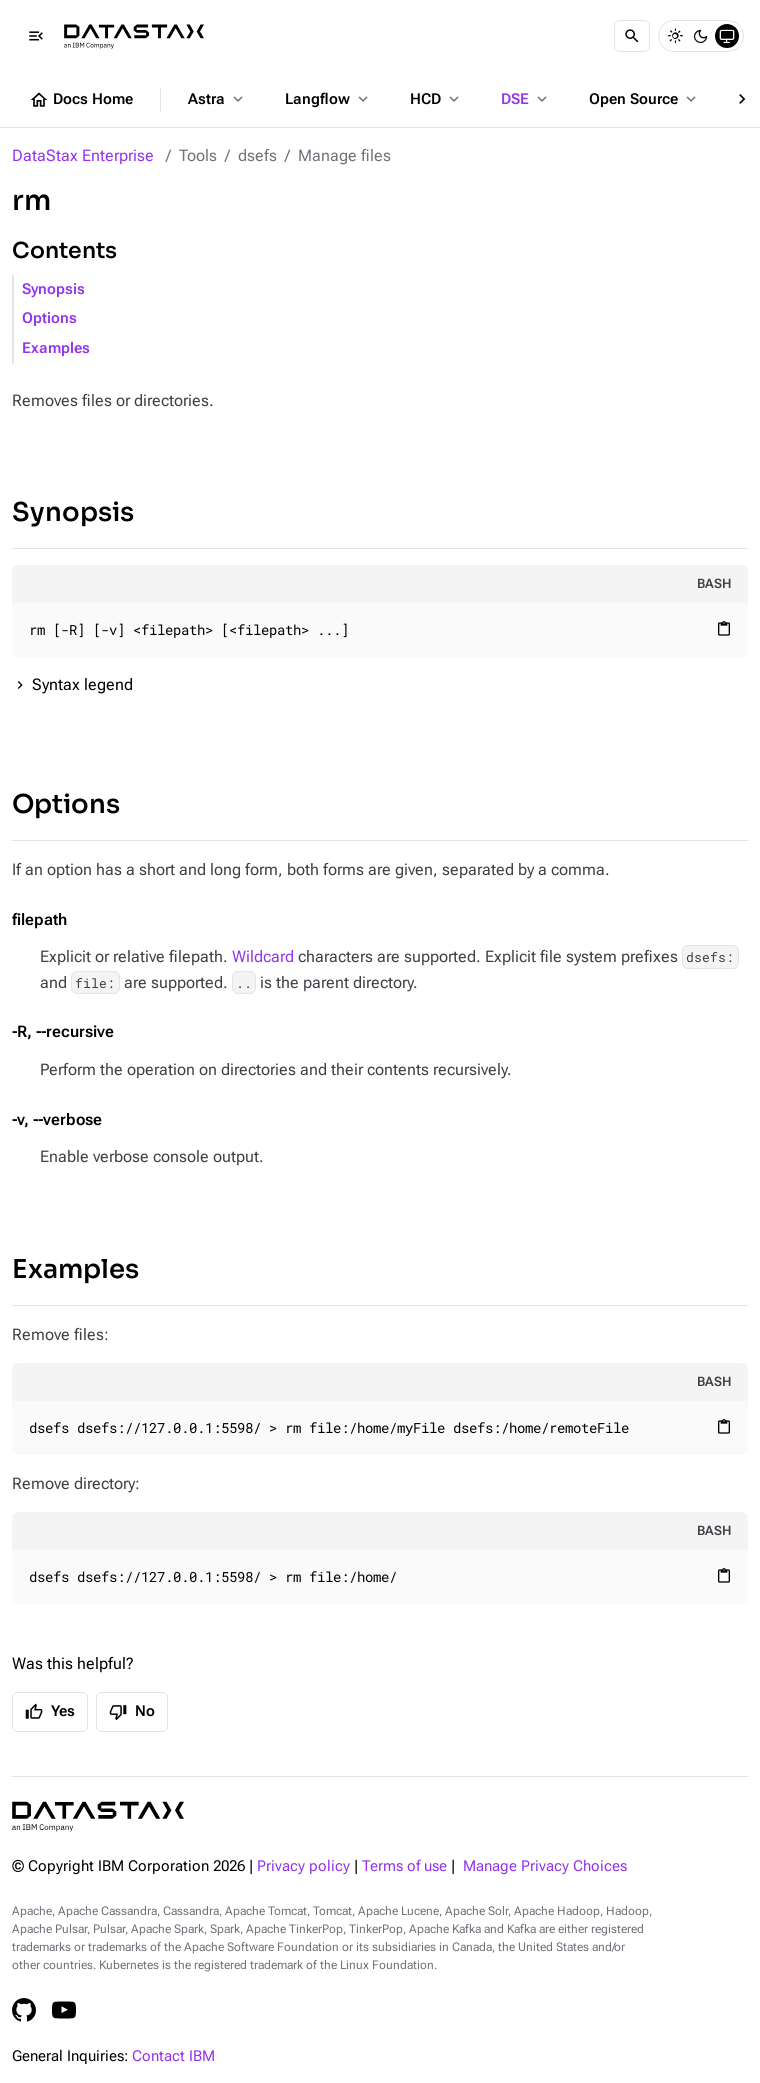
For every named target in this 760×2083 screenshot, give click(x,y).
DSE (526, 99)
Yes (50, 1712)
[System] (727, 36)
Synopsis (53, 289)
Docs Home (81, 100)
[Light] (675, 36)
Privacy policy (303, 1866)
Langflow (328, 99)
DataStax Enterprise (83, 155)
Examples (56, 348)
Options (49, 318)
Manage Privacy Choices (545, 1866)
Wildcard (263, 956)
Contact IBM (173, 2056)
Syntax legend (82, 684)
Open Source (644, 99)
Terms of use (404, 1866)
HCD (436, 99)
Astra (217, 99)
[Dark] (701, 36)
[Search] (632, 36)
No (132, 1712)
